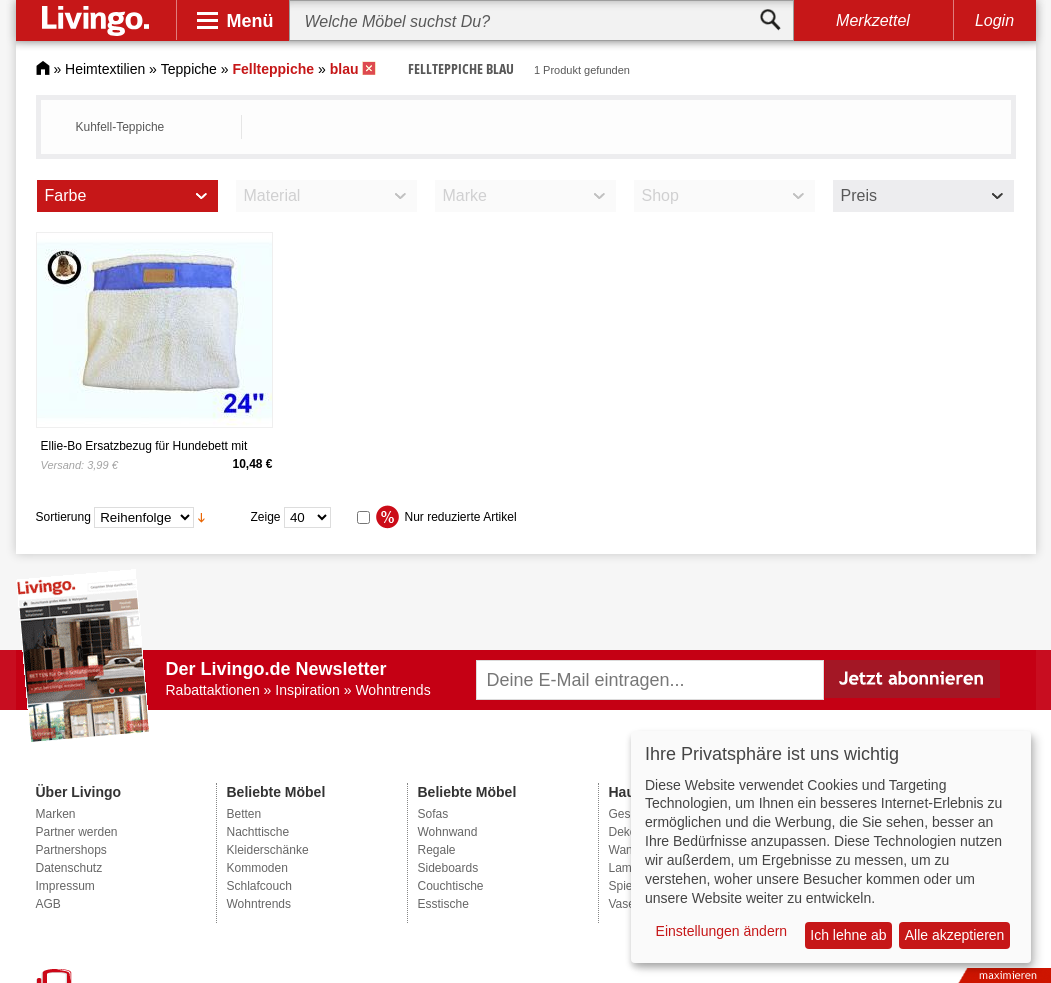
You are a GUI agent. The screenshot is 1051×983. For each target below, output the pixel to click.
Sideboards (448, 868)
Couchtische (451, 886)
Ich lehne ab (848, 935)
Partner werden (77, 832)
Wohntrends (259, 904)
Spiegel (629, 886)
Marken (56, 814)
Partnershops (71, 850)
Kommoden (257, 868)
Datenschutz (69, 868)
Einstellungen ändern (722, 931)
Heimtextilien (105, 69)
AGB (48, 904)
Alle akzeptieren (955, 935)
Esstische (443, 904)
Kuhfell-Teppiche (120, 127)
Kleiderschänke (268, 850)
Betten (244, 814)
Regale (437, 850)
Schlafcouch (259, 886)
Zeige (266, 517)
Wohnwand (448, 832)
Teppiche (189, 69)
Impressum (65, 886)
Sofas (433, 814)
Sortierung (63, 517)
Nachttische (258, 832)
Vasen (625, 904)
